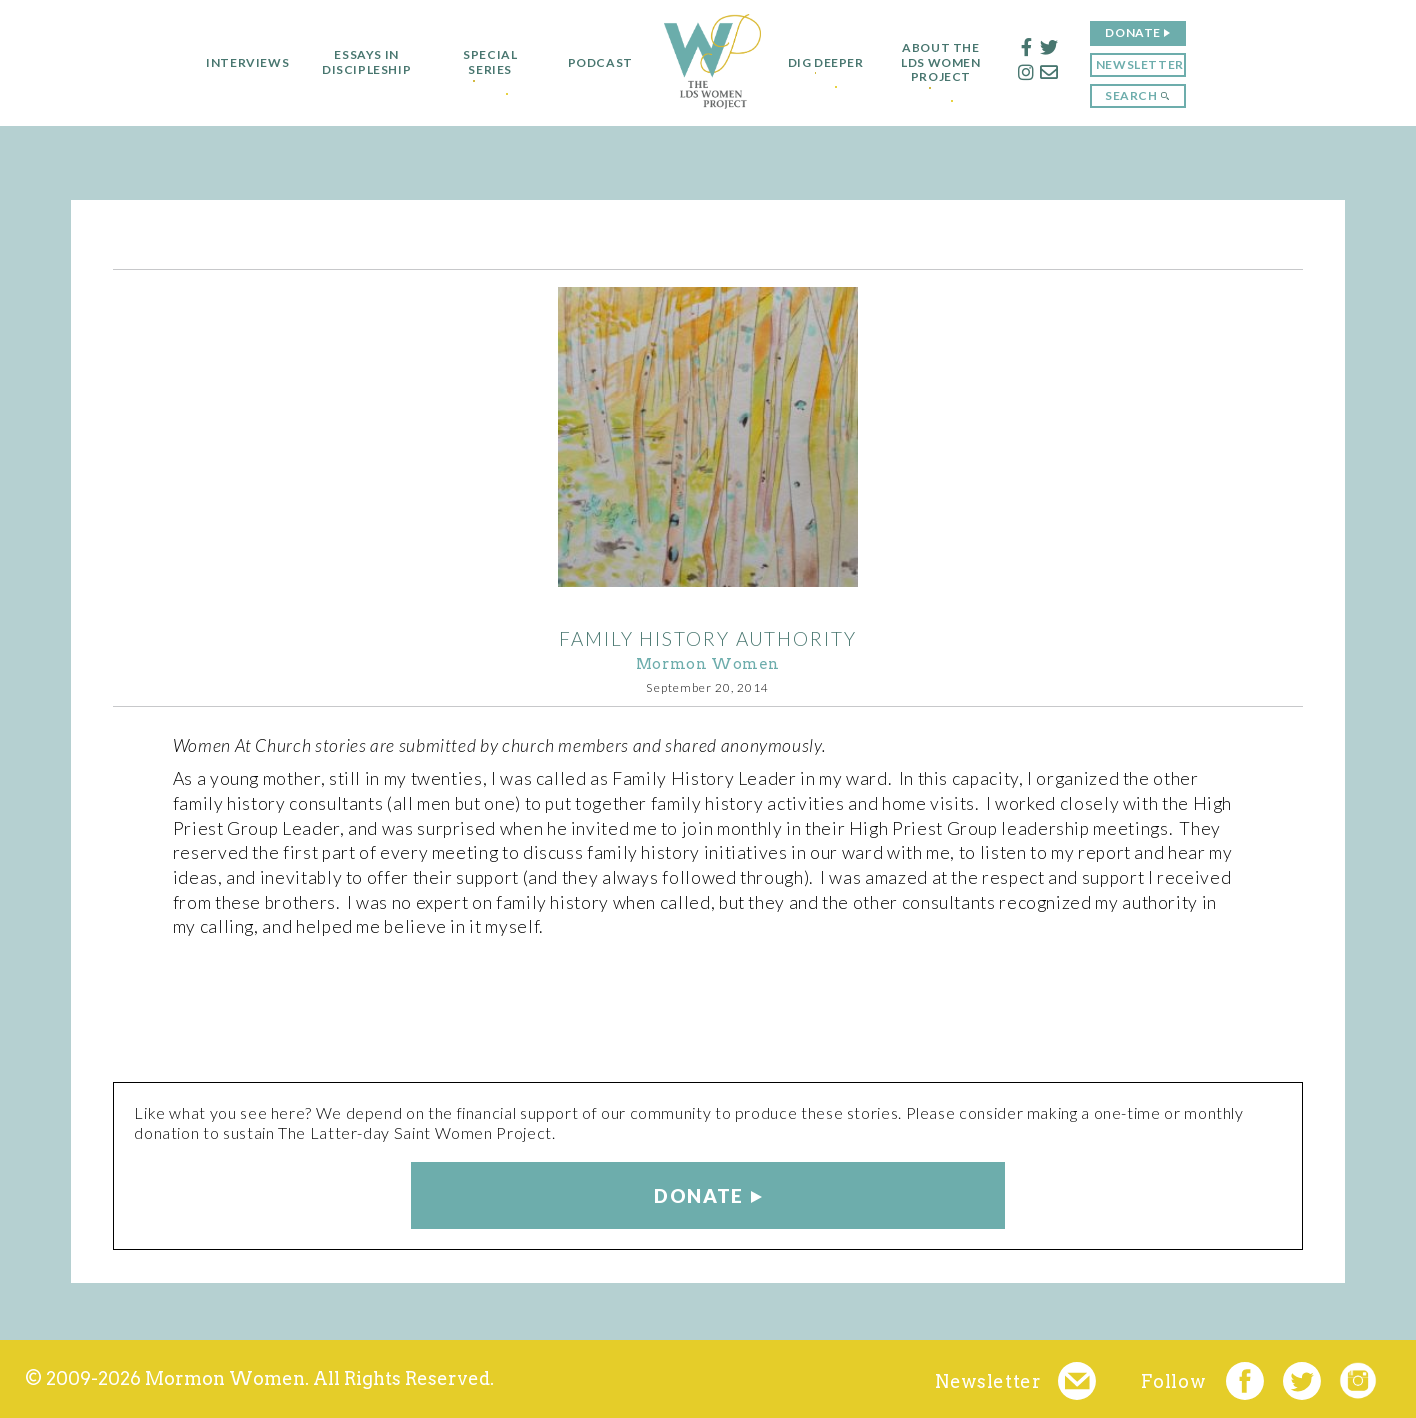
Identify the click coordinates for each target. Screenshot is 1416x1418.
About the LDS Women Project (949, 62)
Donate (1142, 32)
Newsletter (1148, 64)
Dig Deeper (826, 63)
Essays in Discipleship (358, 62)
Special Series (482, 62)
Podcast (591, 63)
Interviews (239, 63)
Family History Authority (708, 638)
